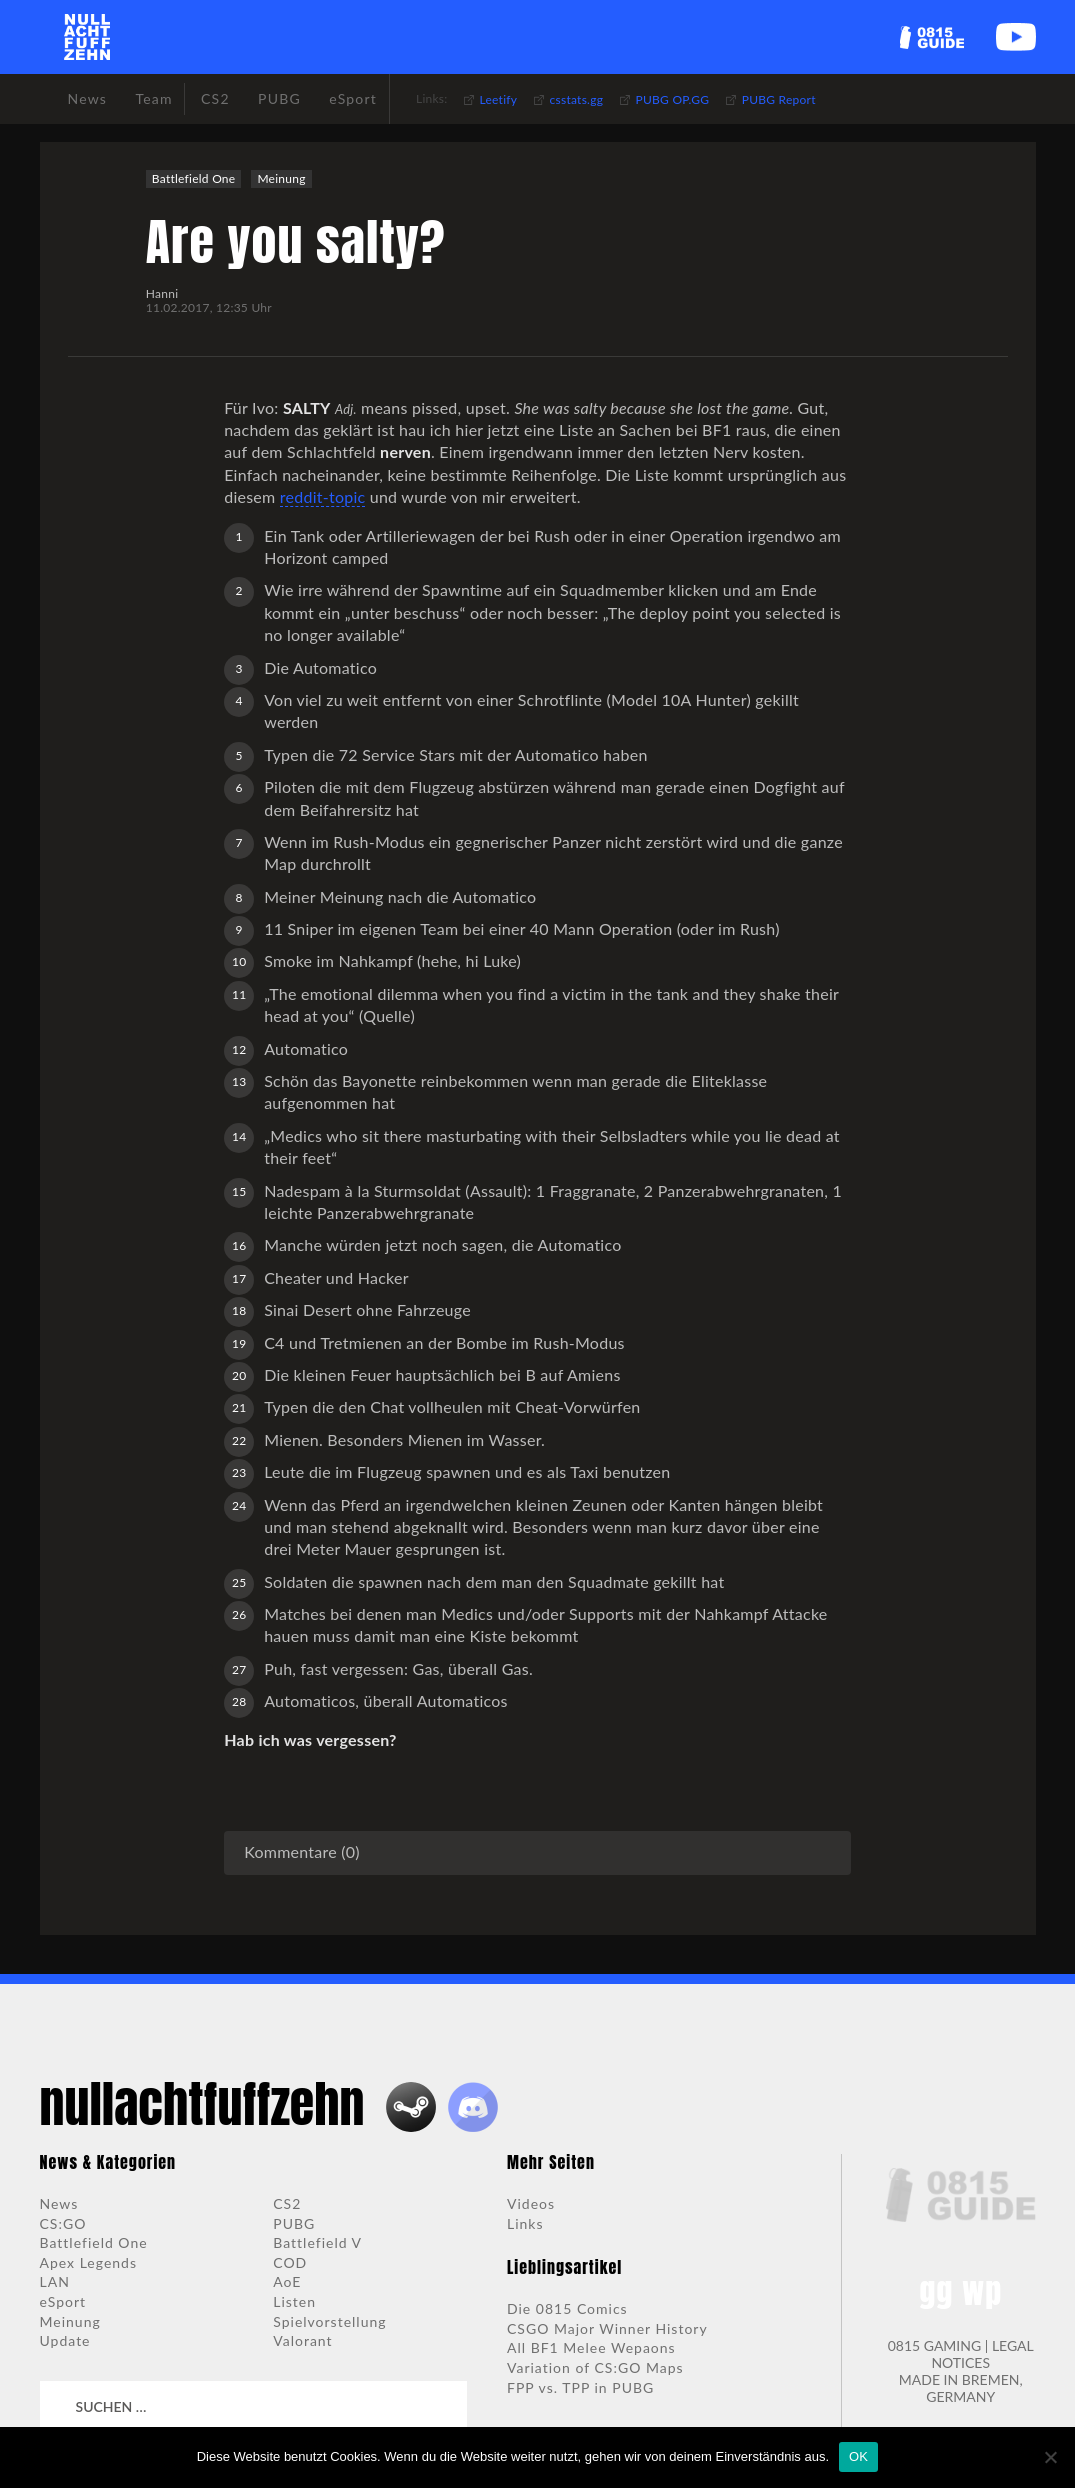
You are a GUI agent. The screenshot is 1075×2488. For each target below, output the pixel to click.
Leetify (499, 99)
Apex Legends (89, 2262)
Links (525, 2223)
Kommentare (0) (302, 1851)
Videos (531, 2203)
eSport (63, 2301)
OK (858, 2456)
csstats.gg (577, 99)
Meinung (281, 178)
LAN (55, 2281)
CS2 (287, 2203)
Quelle (386, 1015)
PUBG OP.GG (673, 99)
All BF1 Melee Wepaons (591, 2347)
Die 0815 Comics (567, 2308)
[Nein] (1050, 2457)
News (59, 2203)
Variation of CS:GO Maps (595, 2367)
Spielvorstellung (329, 2321)
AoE (287, 2281)
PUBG (294, 2223)
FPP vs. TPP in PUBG (580, 2387)
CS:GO (63, 2223)
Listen (294, 2301)
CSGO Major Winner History (607, 2328)
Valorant (302, 2340)
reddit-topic (323, 496)
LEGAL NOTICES (982, 2354)
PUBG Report (779, 99)
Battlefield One (194, 178)
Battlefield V (317, 2242)
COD (290, 2262)
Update (65, 2340)
